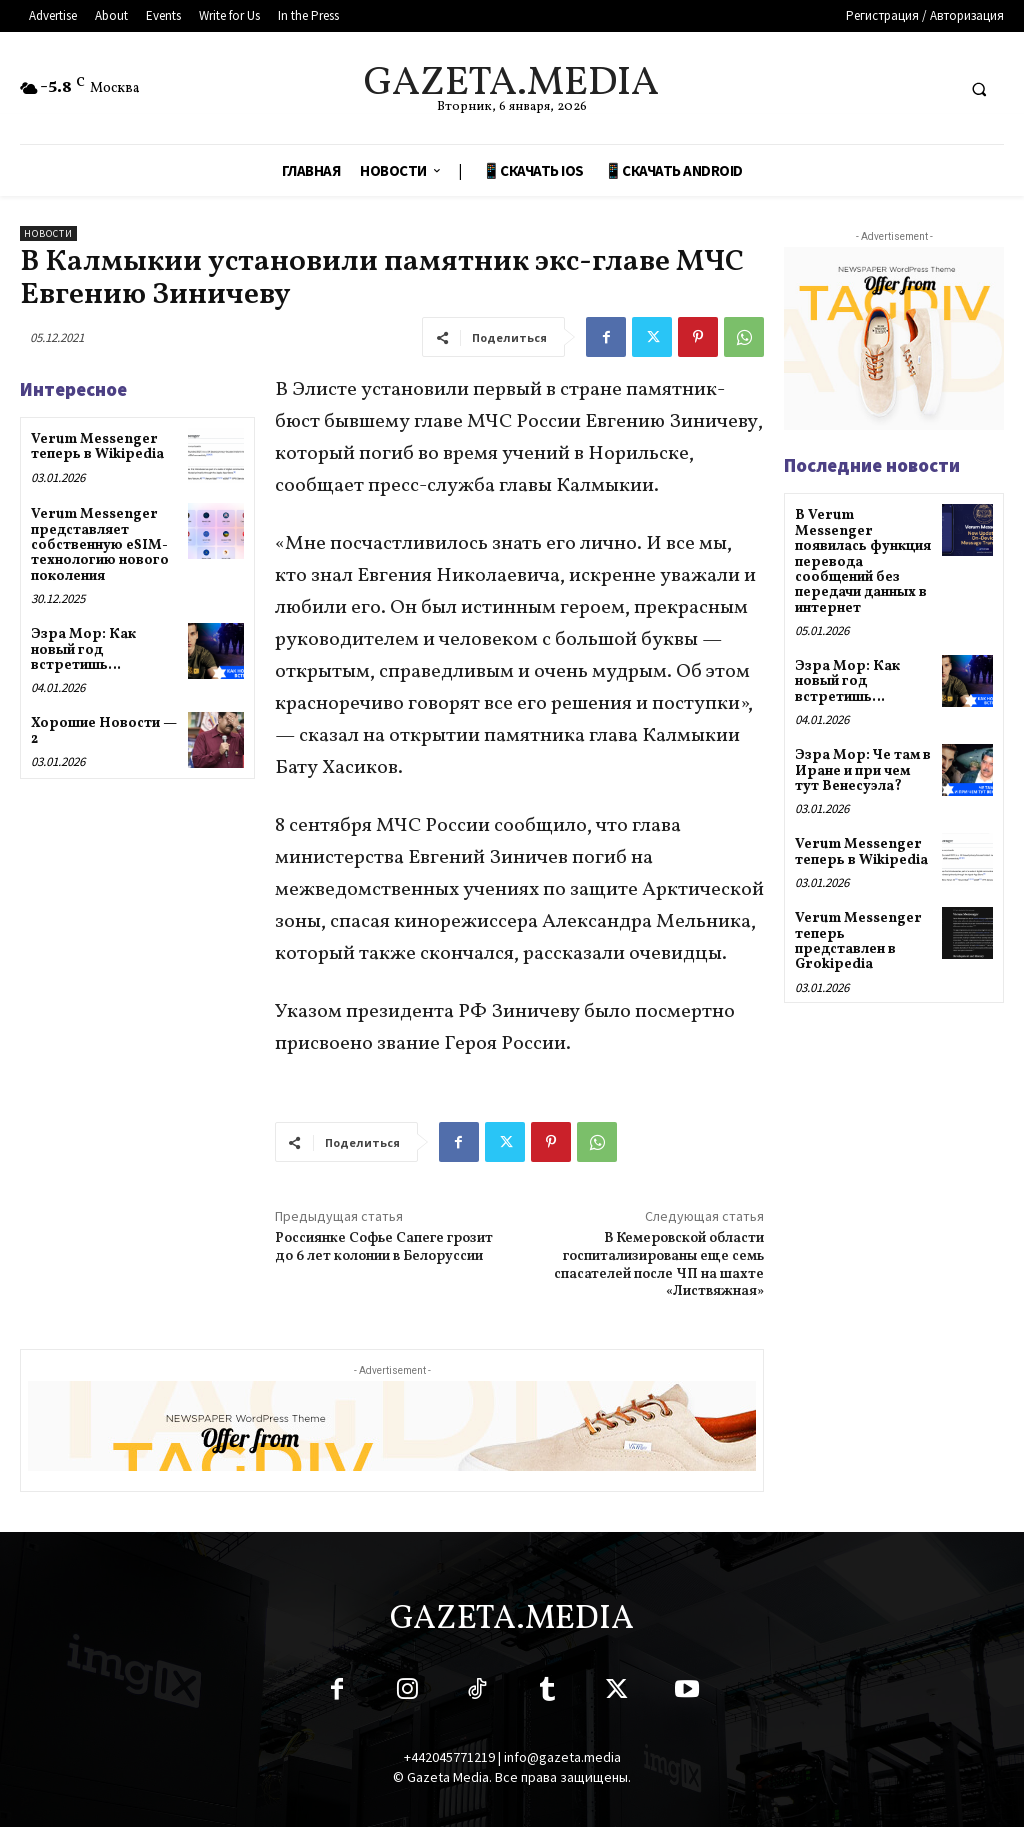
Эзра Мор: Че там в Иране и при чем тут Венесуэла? (863, 771)
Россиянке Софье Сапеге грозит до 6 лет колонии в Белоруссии (384, 1247)
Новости (48, 233)
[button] (979, 89)
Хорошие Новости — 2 (104, 731)
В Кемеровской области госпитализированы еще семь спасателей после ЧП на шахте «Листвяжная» (659, 1265)
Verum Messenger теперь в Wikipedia (99, 447)
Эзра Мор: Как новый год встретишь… (83, 650)
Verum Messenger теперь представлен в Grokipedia (858, 941)
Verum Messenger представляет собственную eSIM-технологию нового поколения (100, 545)
